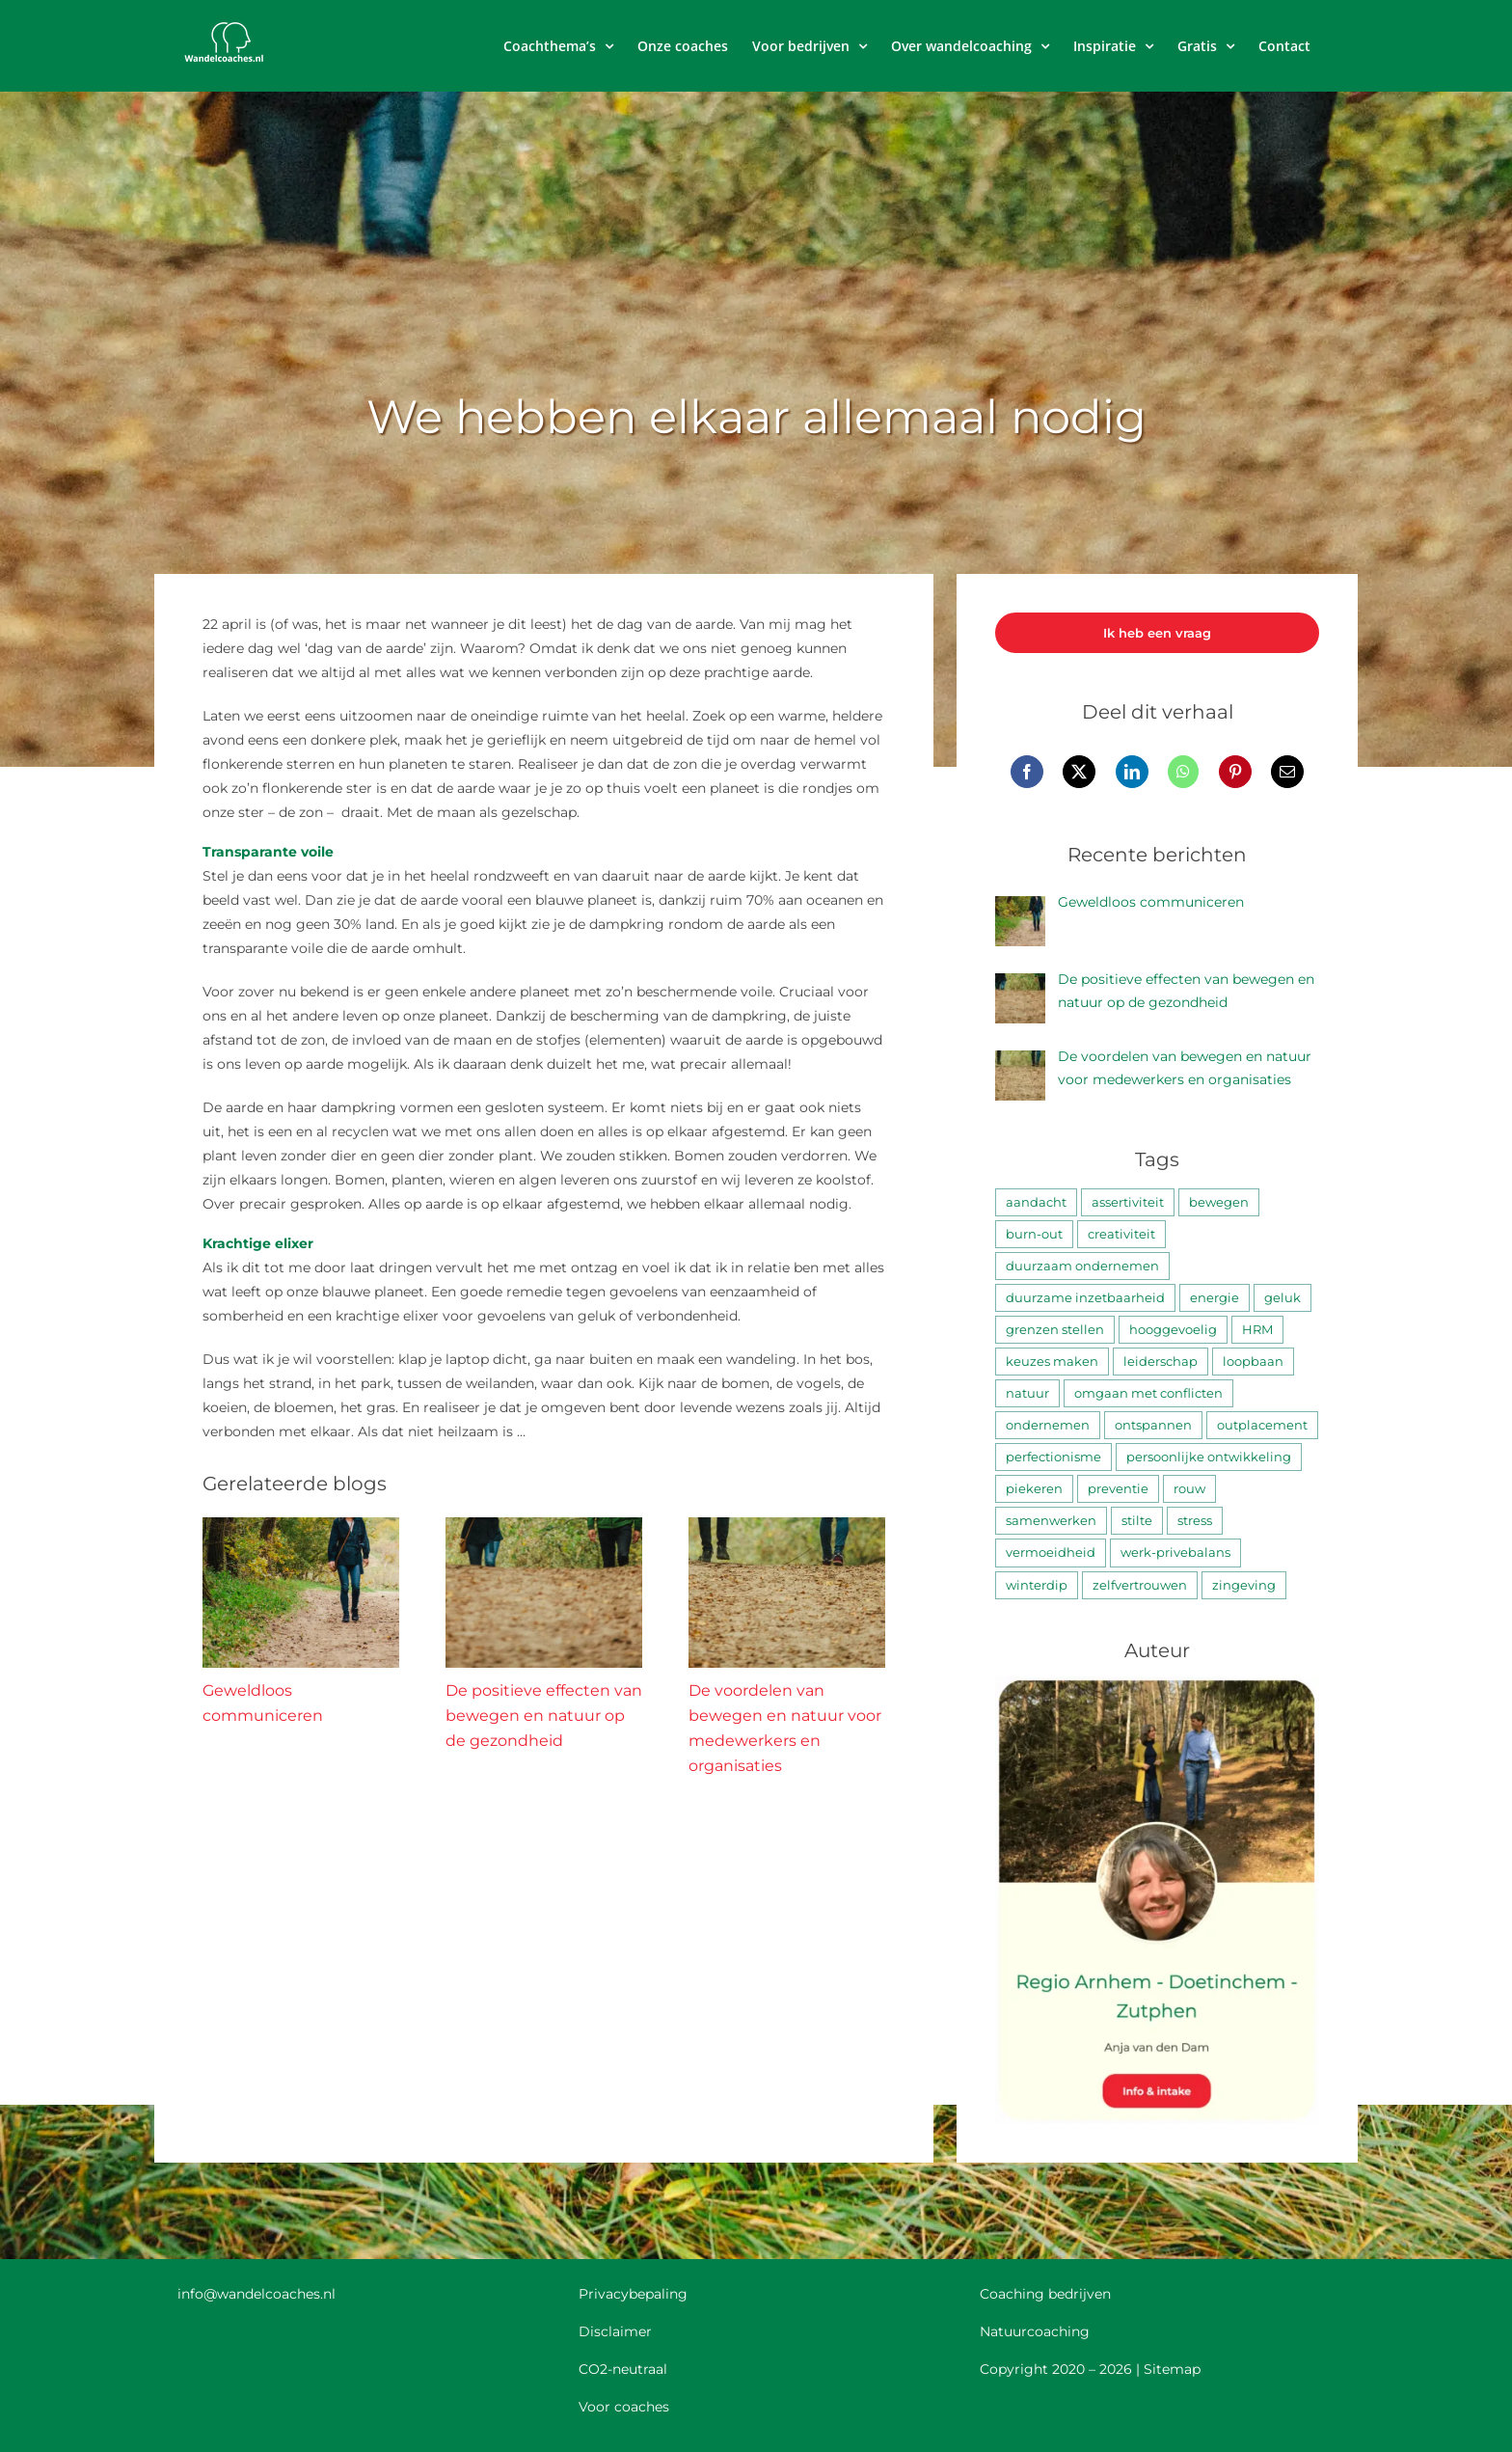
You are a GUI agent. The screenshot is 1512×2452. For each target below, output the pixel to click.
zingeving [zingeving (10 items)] (1244, 1585)
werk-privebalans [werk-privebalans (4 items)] (1175, 1552)
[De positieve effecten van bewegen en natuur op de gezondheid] (544, 1526)
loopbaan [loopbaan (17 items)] (1253, 1361)
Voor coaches (624, 2406)
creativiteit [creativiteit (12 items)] (1121, 1234)
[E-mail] (1287, 771)
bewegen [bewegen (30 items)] (1219, 1202)
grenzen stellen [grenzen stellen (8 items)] (1055, 1329)
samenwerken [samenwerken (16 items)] (1051, 1520)
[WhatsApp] (1183, 771)
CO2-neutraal (623, 2369)
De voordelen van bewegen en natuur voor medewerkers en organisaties (1184, 1068)
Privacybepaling (633, 2293)
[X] (1079, 771)
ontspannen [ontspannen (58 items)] (1153, 1425)
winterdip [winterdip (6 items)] (1036, 1585)
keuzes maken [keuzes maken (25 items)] (1052, 1361)
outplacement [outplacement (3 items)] (1262, 1425)
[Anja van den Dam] (1157, 1683)
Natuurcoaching (1035, 2331)
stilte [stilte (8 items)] (1136, 1520)
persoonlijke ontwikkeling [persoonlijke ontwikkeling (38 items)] (1208, 1457)
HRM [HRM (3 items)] (1257, 1329)
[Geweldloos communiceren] (300, 1526)
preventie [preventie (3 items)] (1118, 1489)
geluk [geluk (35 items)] (1282, 1298)
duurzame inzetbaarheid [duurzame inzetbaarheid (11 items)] (1085, 1298)
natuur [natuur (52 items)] (1027, 1393)
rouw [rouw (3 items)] (1189, 1489)
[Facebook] (1027, 771)
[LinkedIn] (1132, 771)
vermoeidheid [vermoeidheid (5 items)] (1050, 1552)
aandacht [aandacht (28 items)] (1036, 1202)
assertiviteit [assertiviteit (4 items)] (1128, 1202)
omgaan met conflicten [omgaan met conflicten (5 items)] (1148, 1393)
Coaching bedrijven (1045, 2293)
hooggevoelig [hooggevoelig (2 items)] (1173, 1329)
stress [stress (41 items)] (1194, 1520)
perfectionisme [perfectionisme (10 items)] (1053, 1457)
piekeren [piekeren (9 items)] (1034, 1489)
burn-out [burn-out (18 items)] (1034, 1234)
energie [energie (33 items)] (1214, 1298)
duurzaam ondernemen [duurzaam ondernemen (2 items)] (1082, 1266)
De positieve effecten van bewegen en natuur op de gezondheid (544, 1715)
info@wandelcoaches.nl (256, 2293)
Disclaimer (615, 2331)
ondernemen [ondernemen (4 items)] (1048, 1425)
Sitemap (1172, 2369)
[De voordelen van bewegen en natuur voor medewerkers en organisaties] (786, 1526)
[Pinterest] (1235, 771)
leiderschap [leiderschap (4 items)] (1160, 1361)
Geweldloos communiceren (1151, 902)
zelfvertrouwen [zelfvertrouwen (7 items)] (1140, 1585)
